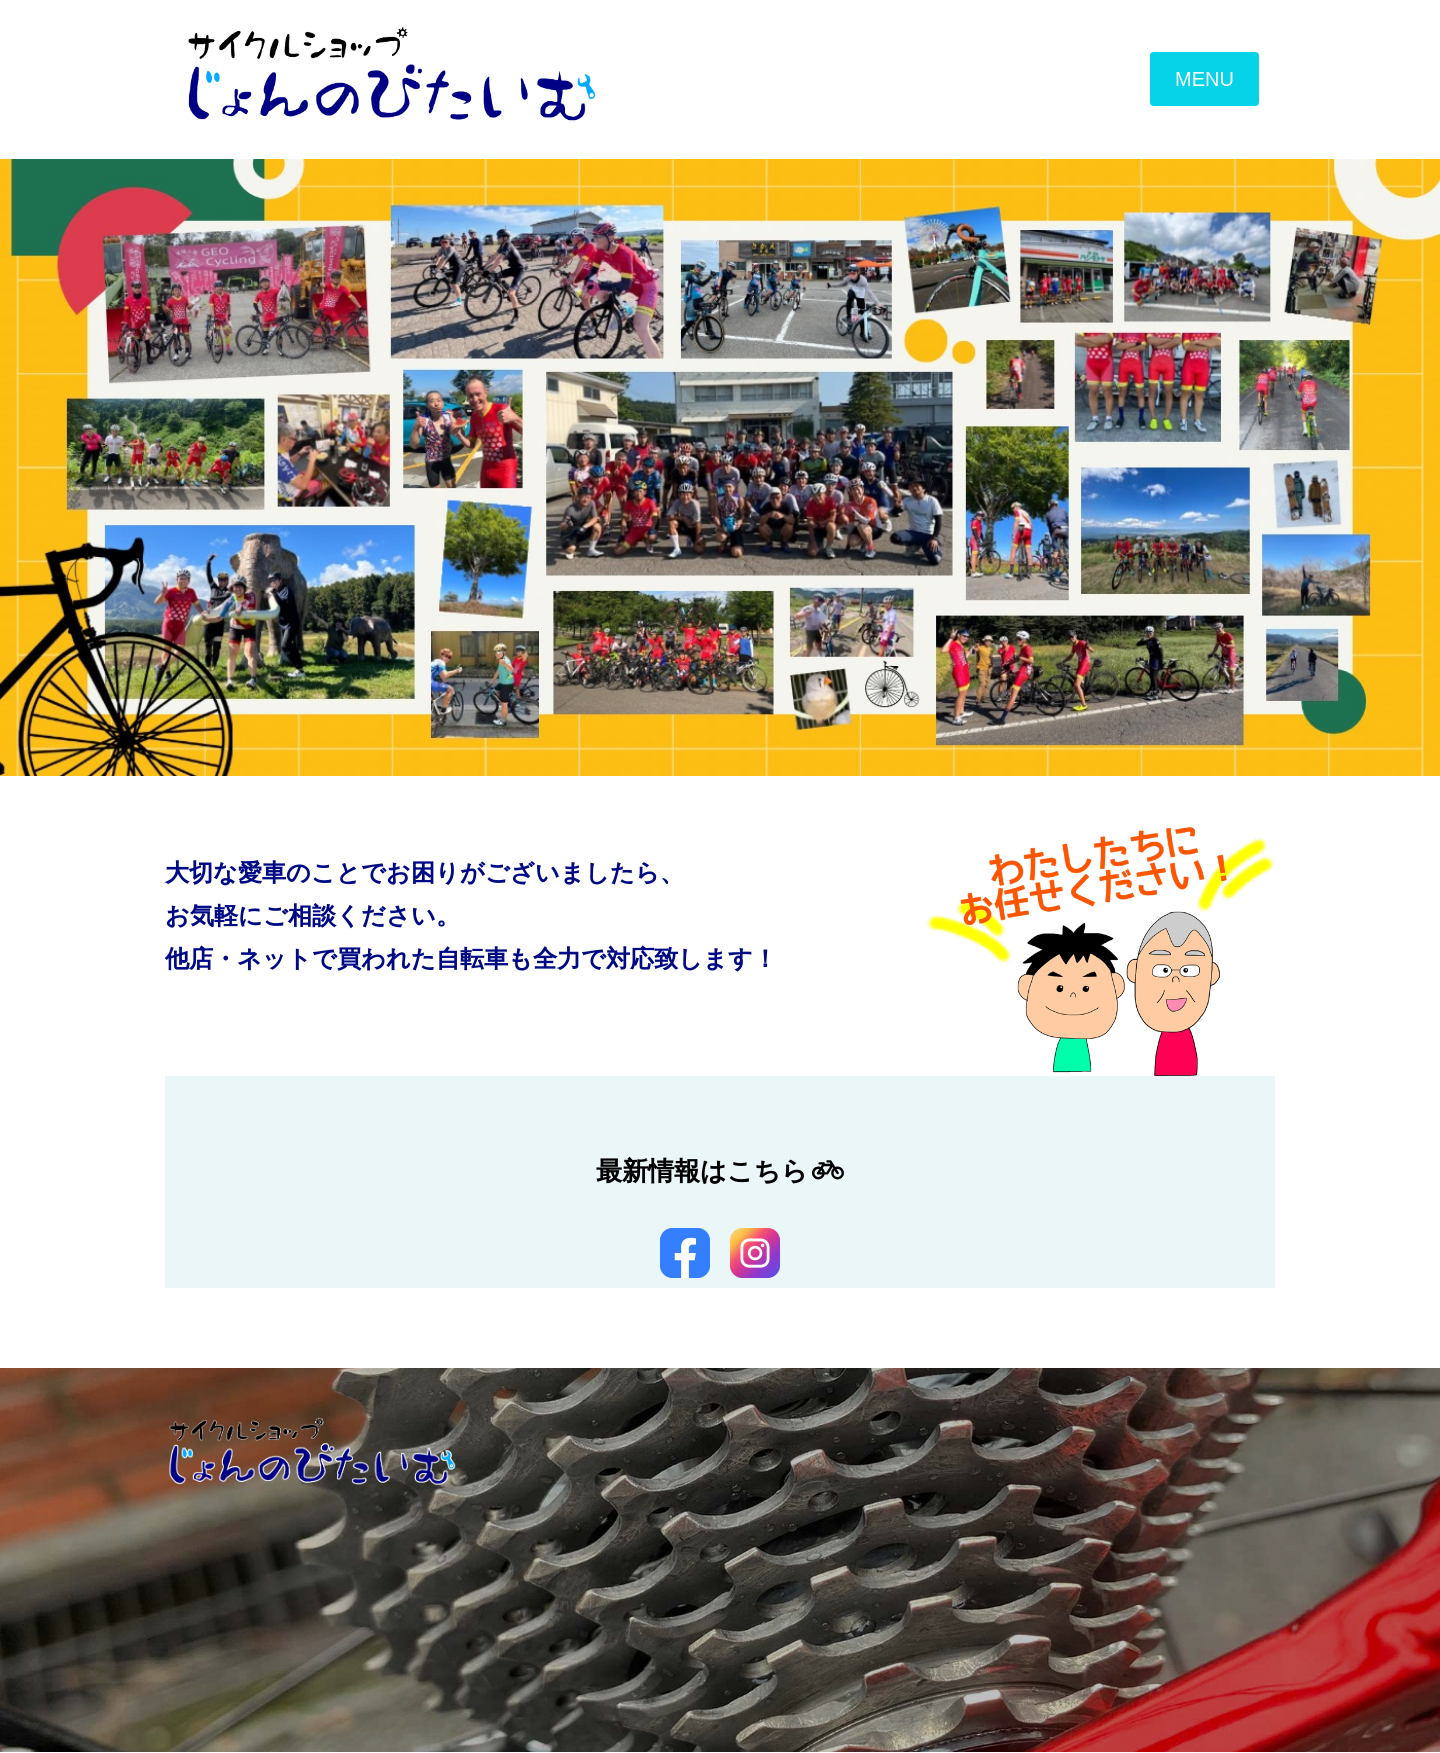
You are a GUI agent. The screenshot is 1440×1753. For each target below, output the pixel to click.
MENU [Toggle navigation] (1204, 80)
